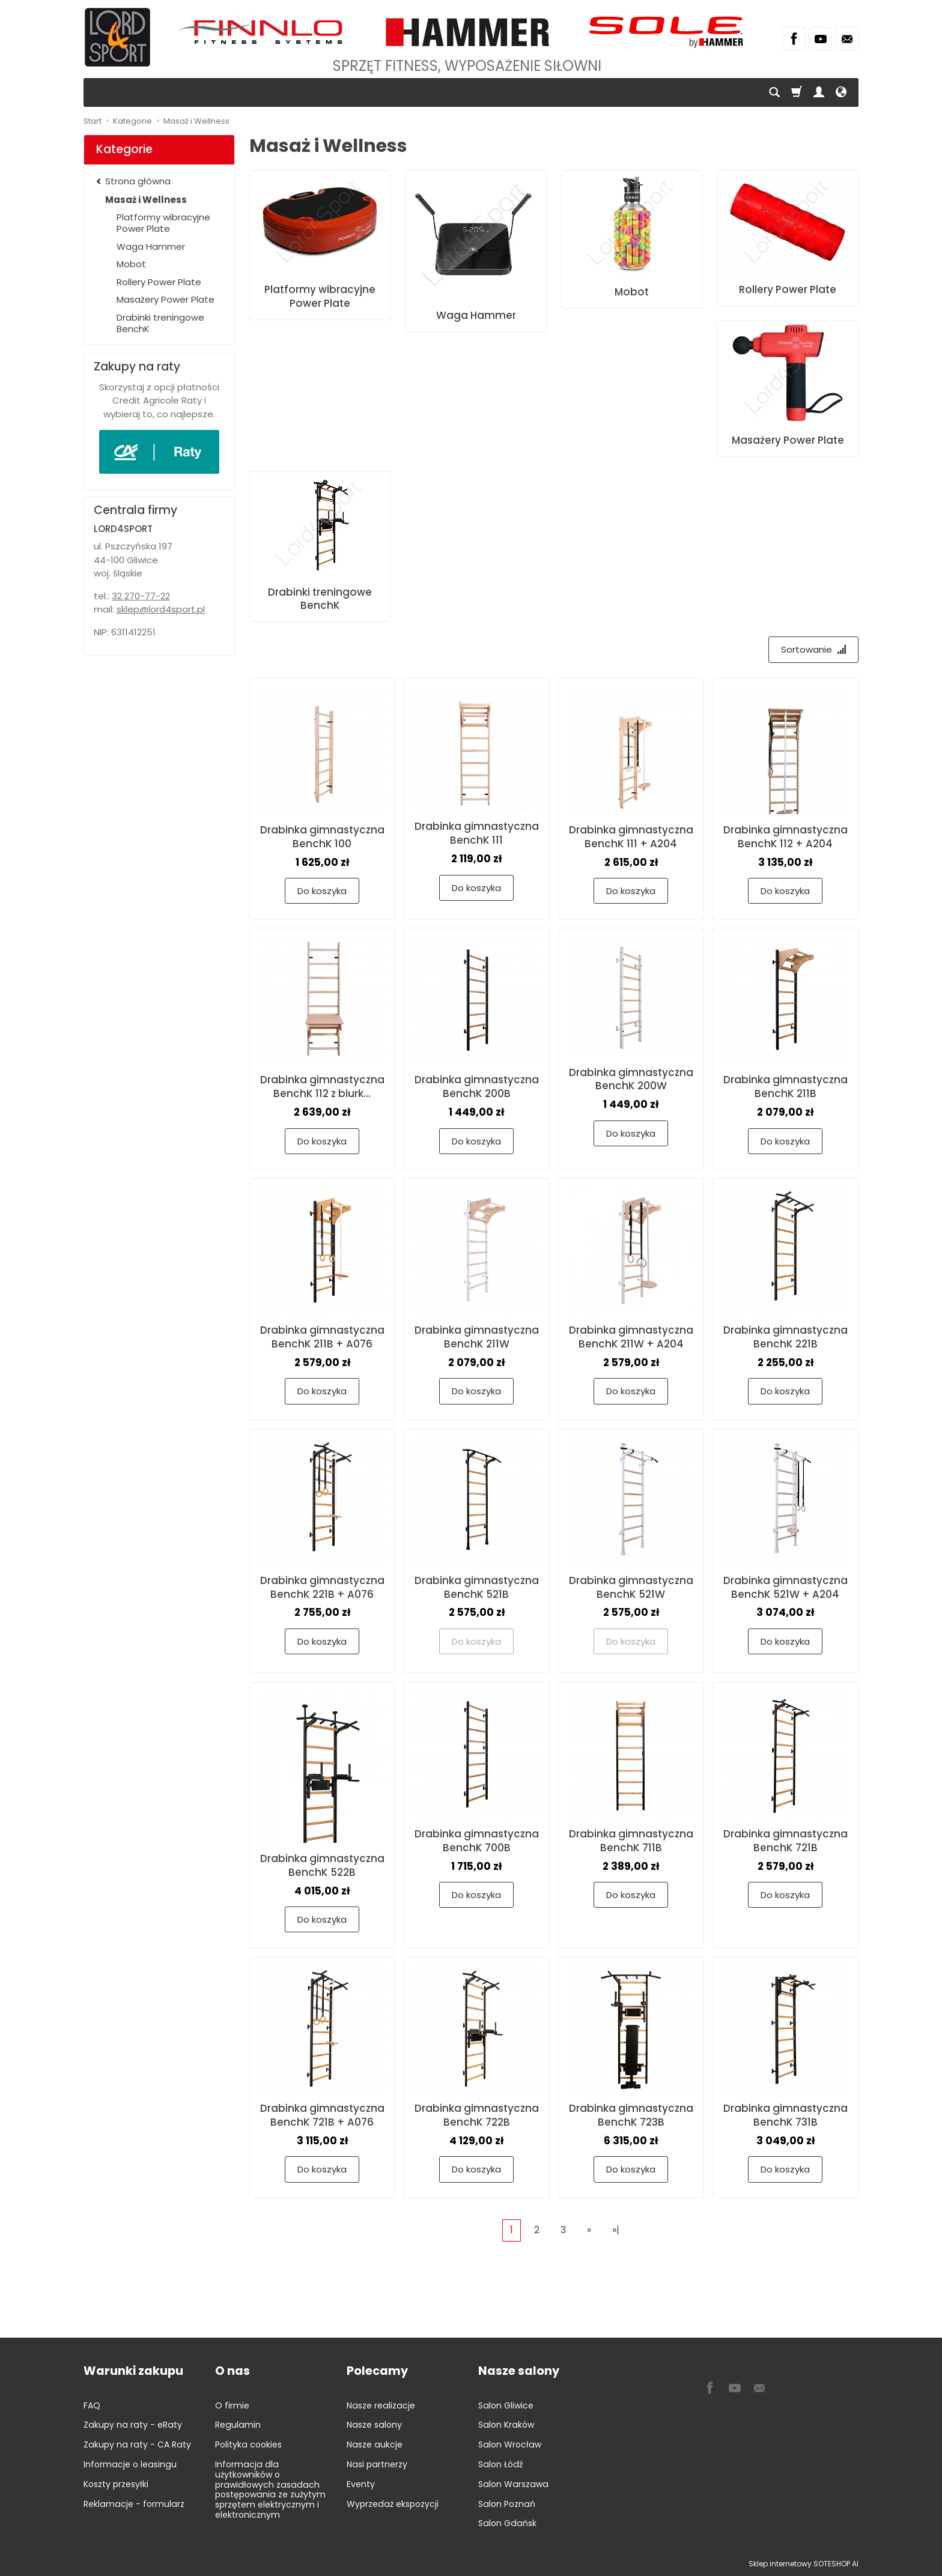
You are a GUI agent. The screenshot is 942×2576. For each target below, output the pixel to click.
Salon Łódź (500, 2464)
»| (615, 2230)
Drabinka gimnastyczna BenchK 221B (785, 1337)
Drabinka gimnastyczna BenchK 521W (631, 1587)
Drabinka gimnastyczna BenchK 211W (477, 1337)
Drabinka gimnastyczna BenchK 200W (631, 1079)
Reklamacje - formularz (134, 2504)
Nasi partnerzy (377, 2464)
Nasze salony (374, 2425)
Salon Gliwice (505, 2405)
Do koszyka (322, 890)
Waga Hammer (476, 315)
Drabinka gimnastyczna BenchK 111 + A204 (631, 837)
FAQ (92, 2405)
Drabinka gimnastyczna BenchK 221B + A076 (322, 1587)
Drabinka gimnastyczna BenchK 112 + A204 (785, 837)
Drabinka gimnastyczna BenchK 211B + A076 (322, 1337)
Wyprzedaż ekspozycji (393, 2504)
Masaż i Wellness (146, 199)
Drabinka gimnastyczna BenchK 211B (785, 1086)
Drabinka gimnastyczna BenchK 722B (477, 2115)
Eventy (361, 2484)
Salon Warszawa (513, 2484)
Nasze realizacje (381, 2405)
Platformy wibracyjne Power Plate (319, 296)
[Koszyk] (796, 92)
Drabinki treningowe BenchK (320, 599)
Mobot (632, 292)
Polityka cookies (248, 2444)
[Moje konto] (818, 92)
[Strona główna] (117, 37)
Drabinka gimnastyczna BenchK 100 (322, 837)
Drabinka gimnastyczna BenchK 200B (477, 1086)
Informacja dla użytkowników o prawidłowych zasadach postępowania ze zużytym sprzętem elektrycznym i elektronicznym (270, 2489)
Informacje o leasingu (130, 2464)
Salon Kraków (506, 2425)
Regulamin (238, 2425)
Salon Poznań (506, 2504)
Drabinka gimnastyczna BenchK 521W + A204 (785, 1587)
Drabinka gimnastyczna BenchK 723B (631, 2115)
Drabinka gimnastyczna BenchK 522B (322, 1865)
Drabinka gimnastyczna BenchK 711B (631, 1841)
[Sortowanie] (813, 649)
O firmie (232, 2405)
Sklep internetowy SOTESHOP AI (803, 2564)
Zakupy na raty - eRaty (133, 2425)
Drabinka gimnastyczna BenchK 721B (785, 1841)
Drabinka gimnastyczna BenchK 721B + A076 (322, 2115)
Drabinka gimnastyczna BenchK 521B (477, 1587)
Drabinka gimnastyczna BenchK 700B (477, 1841)
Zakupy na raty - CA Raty (137, 2444)
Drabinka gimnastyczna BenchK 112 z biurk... (322, 1086)
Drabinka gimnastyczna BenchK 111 (477, 833)
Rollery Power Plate (787, 289)
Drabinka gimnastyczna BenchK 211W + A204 (631, 1337)
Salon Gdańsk (507, 2523)
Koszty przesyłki (116, 2484)
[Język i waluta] (841, 92)
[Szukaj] (774, 92)
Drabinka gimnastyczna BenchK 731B (785, 2115)
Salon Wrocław (509, 2444)
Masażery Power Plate (788, 440)
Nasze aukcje (375, 2444)
